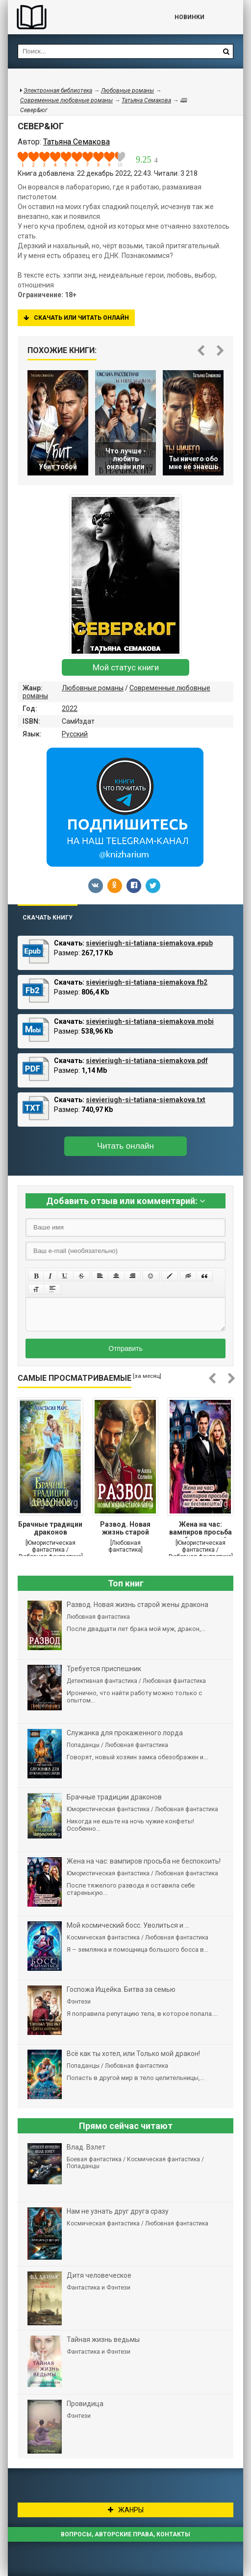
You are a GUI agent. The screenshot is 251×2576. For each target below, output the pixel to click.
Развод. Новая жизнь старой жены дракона (125, 1529)
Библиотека (81, 17)
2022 (69, 708)
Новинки (189, 17)
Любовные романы (93, 688)
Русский (75, 734)
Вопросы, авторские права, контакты (125, 2534)
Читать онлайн (125, 1146)
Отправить (125, 1348)
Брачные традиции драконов (50, 1528)
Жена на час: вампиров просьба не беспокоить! (200, 1529)
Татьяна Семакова (146, 100)
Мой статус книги (126, 667)
